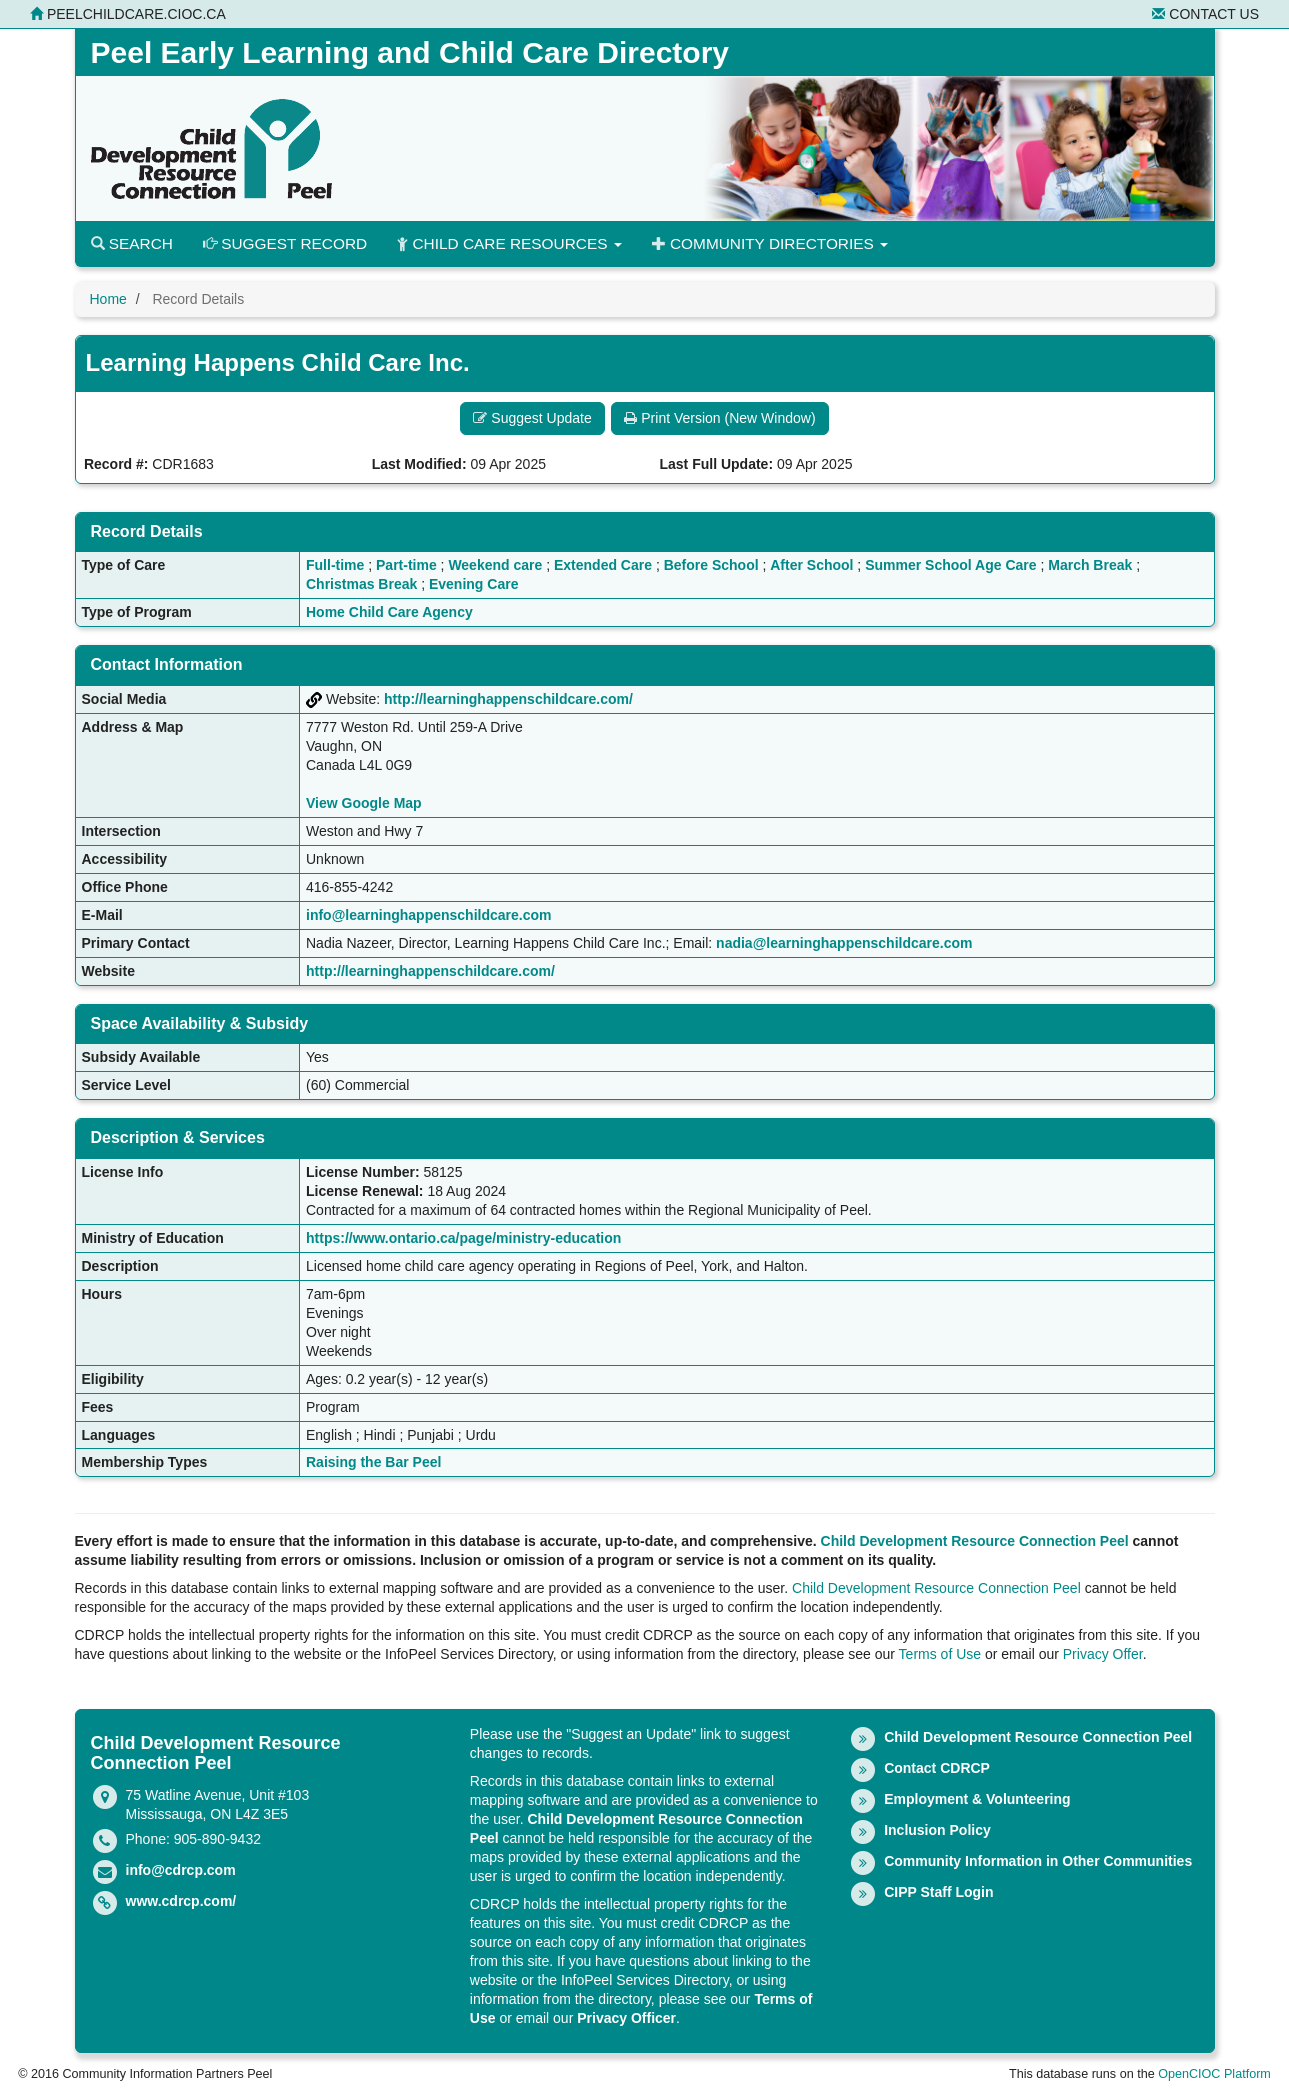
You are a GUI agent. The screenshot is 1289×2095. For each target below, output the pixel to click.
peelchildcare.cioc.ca (128, 14)
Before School (711, 565)
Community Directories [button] (770, 243)
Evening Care (473, 584)
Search (132, 243)
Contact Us (1205, 14)
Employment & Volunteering (977, 1799)
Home (108, 299)
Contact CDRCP (937, 1768)
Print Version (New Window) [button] (719, 418)
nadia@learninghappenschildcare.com (844, 943)
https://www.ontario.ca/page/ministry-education (463, 1238)
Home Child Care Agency (389, 612)
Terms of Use (940, 1654)
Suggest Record (285, 243)
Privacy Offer (1103, 1654)
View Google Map (364, 803)
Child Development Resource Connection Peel (975, 1541)
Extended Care (603, 565)
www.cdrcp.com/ (181, 1901)
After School (811, 565)
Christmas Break (361, 584)
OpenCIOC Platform (1214, 2074)
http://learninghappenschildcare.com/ (508, 699)
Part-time (406, 565)
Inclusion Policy (937, 1830)
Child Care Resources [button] (509, 243)
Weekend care (495, 565)
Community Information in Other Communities (1038, 1861)
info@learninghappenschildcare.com (428, 915)
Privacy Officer (626, 2018)
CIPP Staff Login (938, 1892)
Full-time (335, 565)
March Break (1090, 565)
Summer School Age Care (950, 565)
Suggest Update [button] (532, 418)
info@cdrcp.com (181, 1870)
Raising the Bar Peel (373, 1462)
